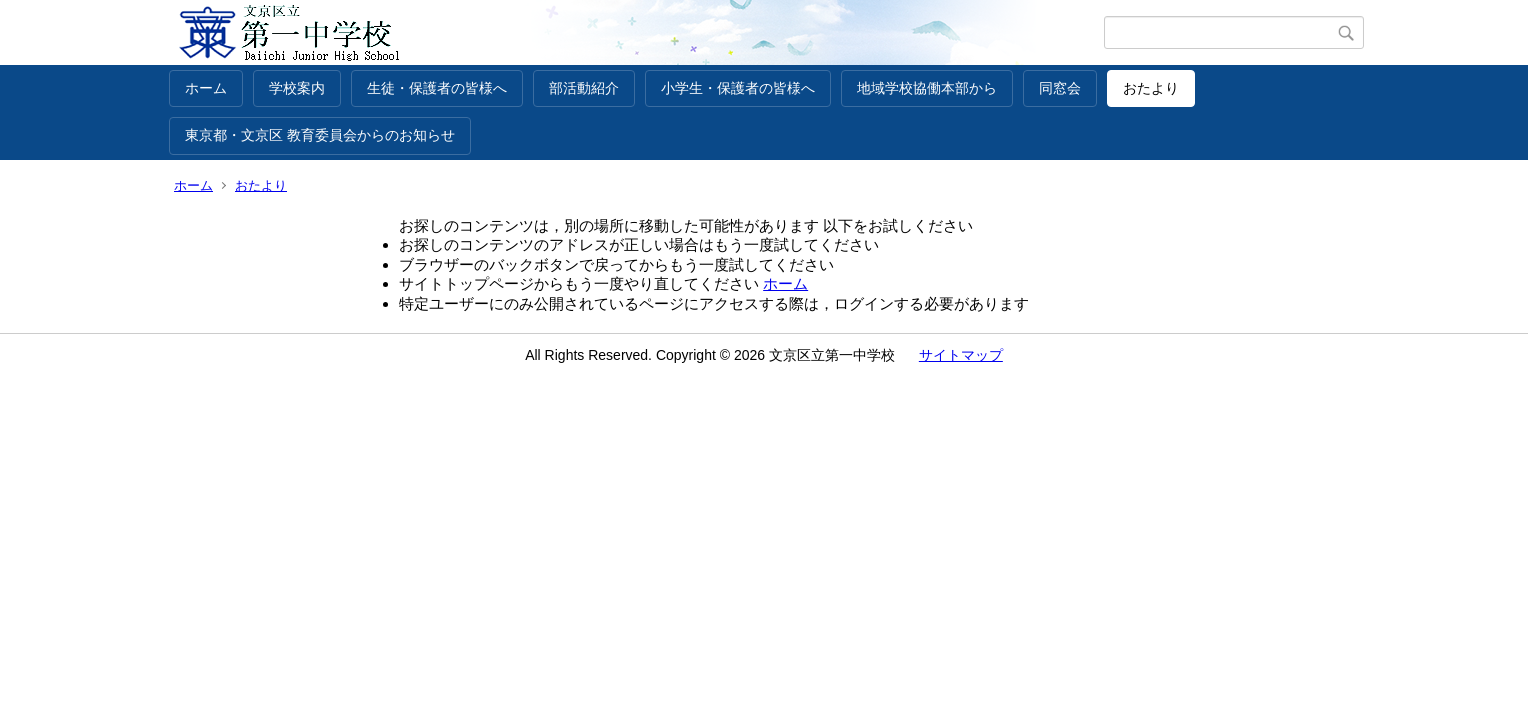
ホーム (206, 88)
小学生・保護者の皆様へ (738, 88)
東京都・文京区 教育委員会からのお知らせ (320, 135)
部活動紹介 (584, 88)
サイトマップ (961, 355)
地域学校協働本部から (927, 88)
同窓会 (1060, 88)
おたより (1151, 88)
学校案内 (297, 88)
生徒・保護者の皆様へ (437, 88)
